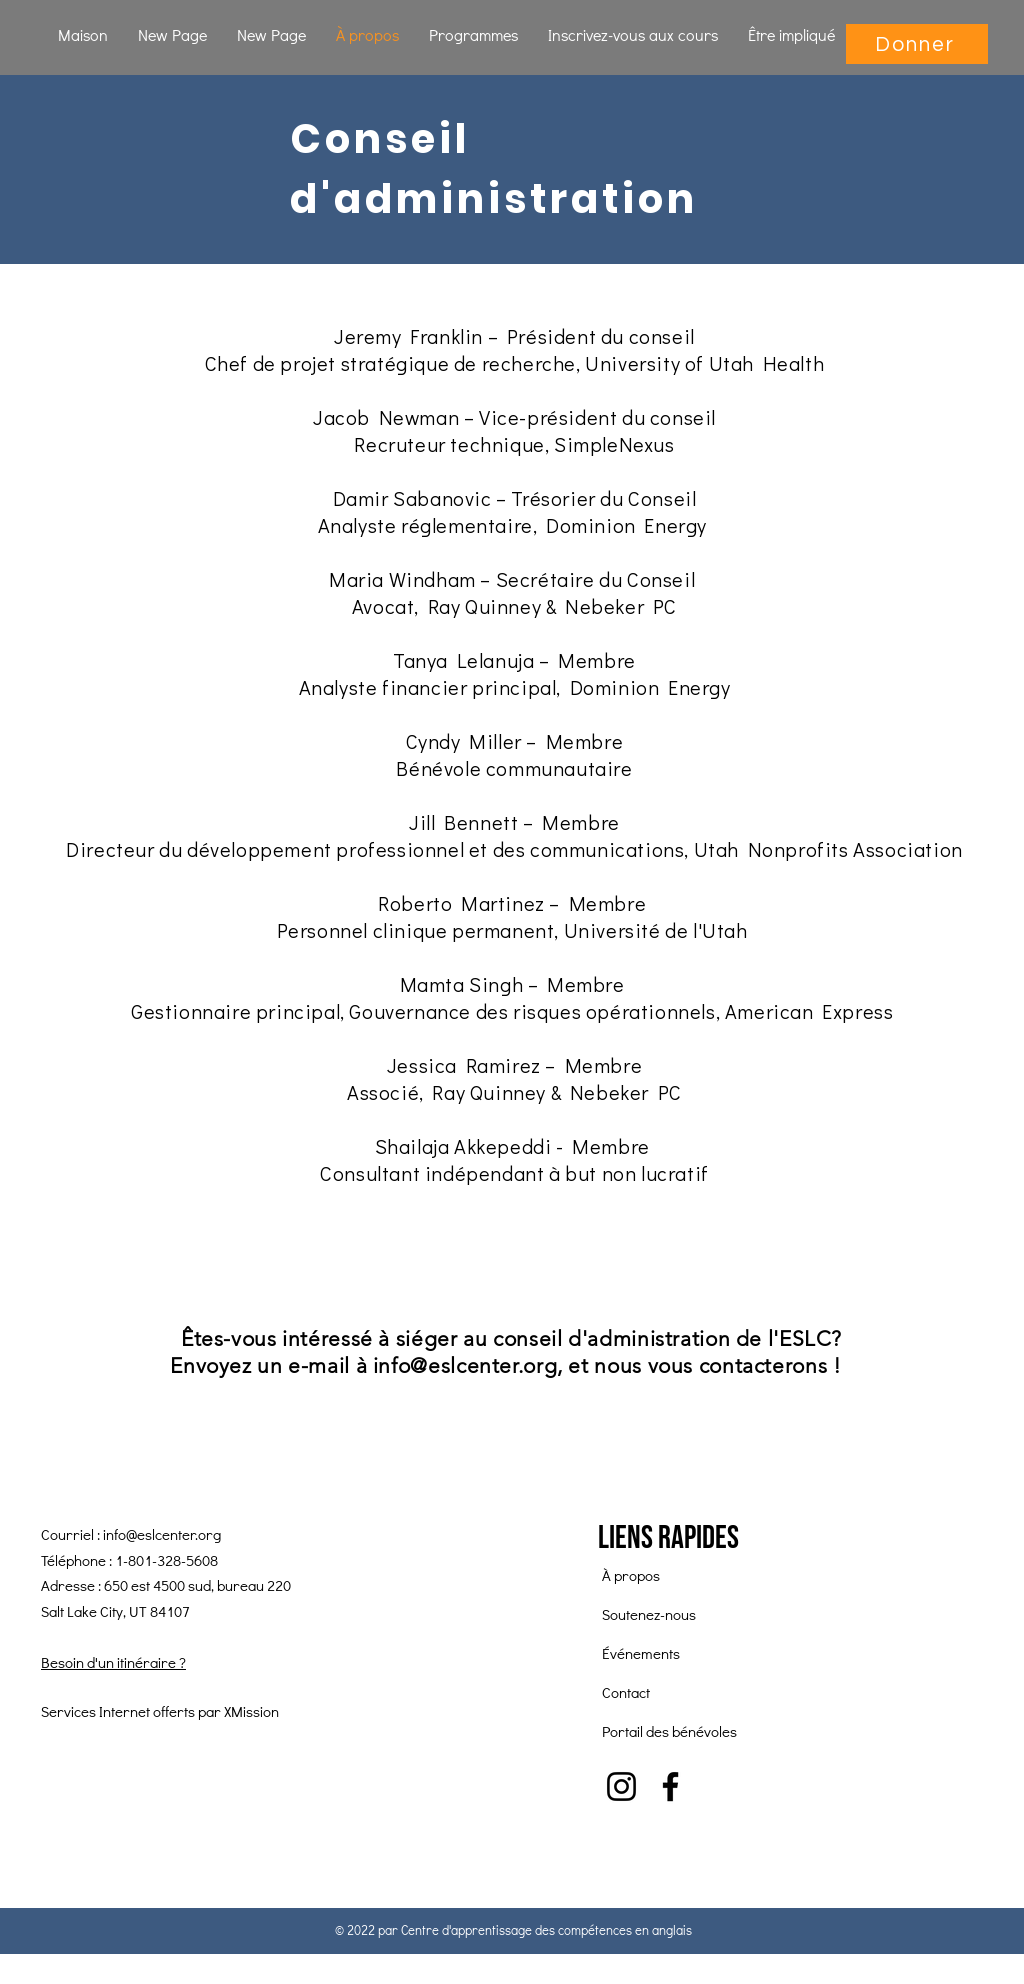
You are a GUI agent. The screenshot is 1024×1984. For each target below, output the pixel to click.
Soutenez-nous (649, 1614)
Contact (626, 1692)
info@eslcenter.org (465, 1365)
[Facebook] (670, 1786)
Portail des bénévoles (669, 1731)
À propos (631, 1575)
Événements (641, 1653)
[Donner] (917, 44)
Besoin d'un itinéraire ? (113, 1662)
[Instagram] (621, 1786)
